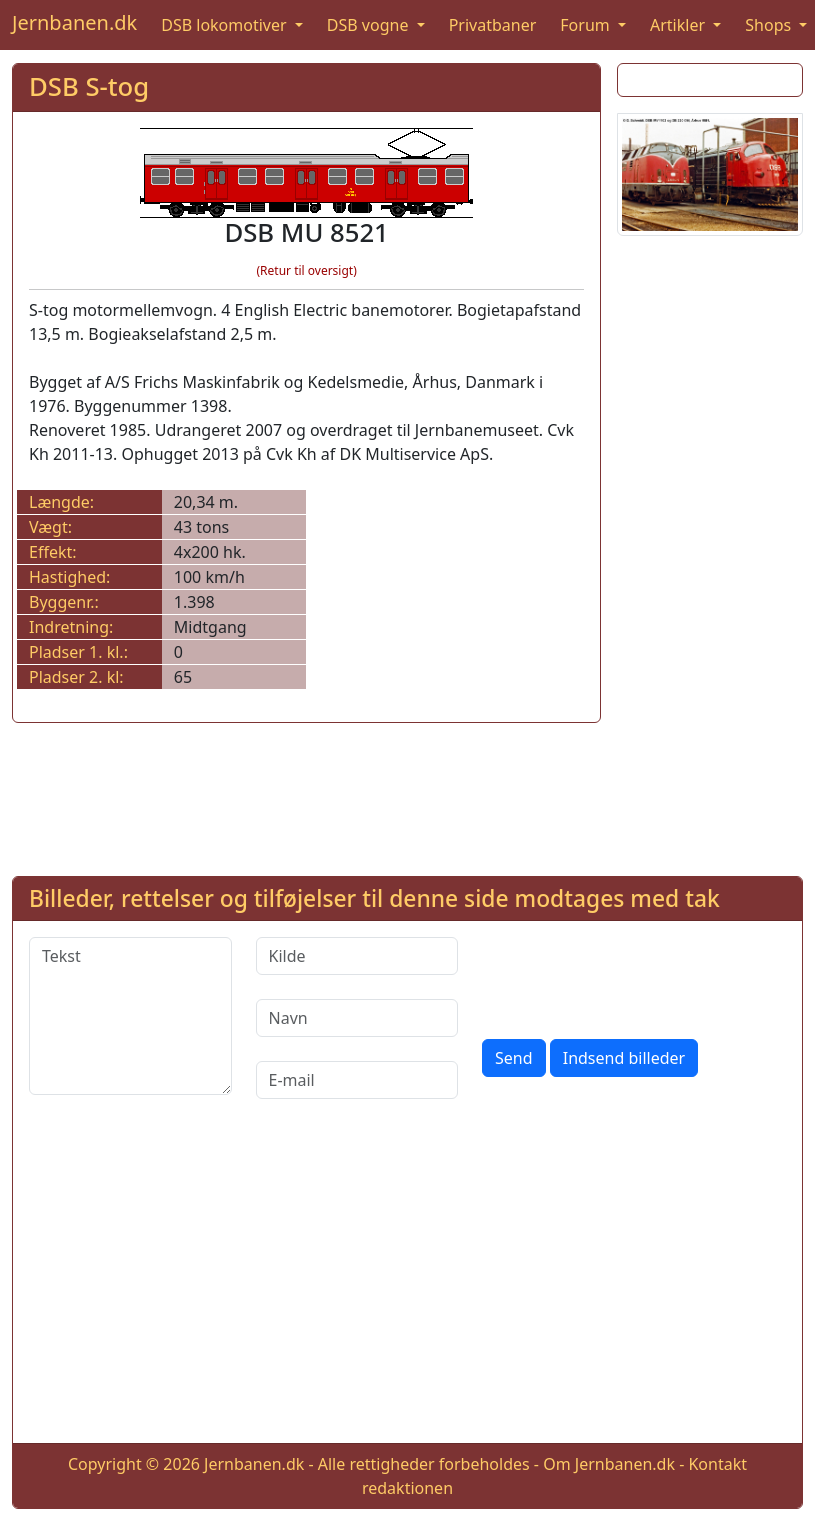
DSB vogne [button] (370, 25)
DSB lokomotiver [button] (226, 25)
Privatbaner (493, 25)
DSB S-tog (89, 86)
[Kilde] (357, 956)
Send (514, 1058)
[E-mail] (357, 1080)
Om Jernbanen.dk (609, 1464)
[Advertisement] (704, 552)
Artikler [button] (679, 25)
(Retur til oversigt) (306, 270)
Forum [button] (587, 25)
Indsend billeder (624, 1058)
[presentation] (634, 976)
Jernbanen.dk (74, 22)
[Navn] (357, 1018)
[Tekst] (130, 1016)
